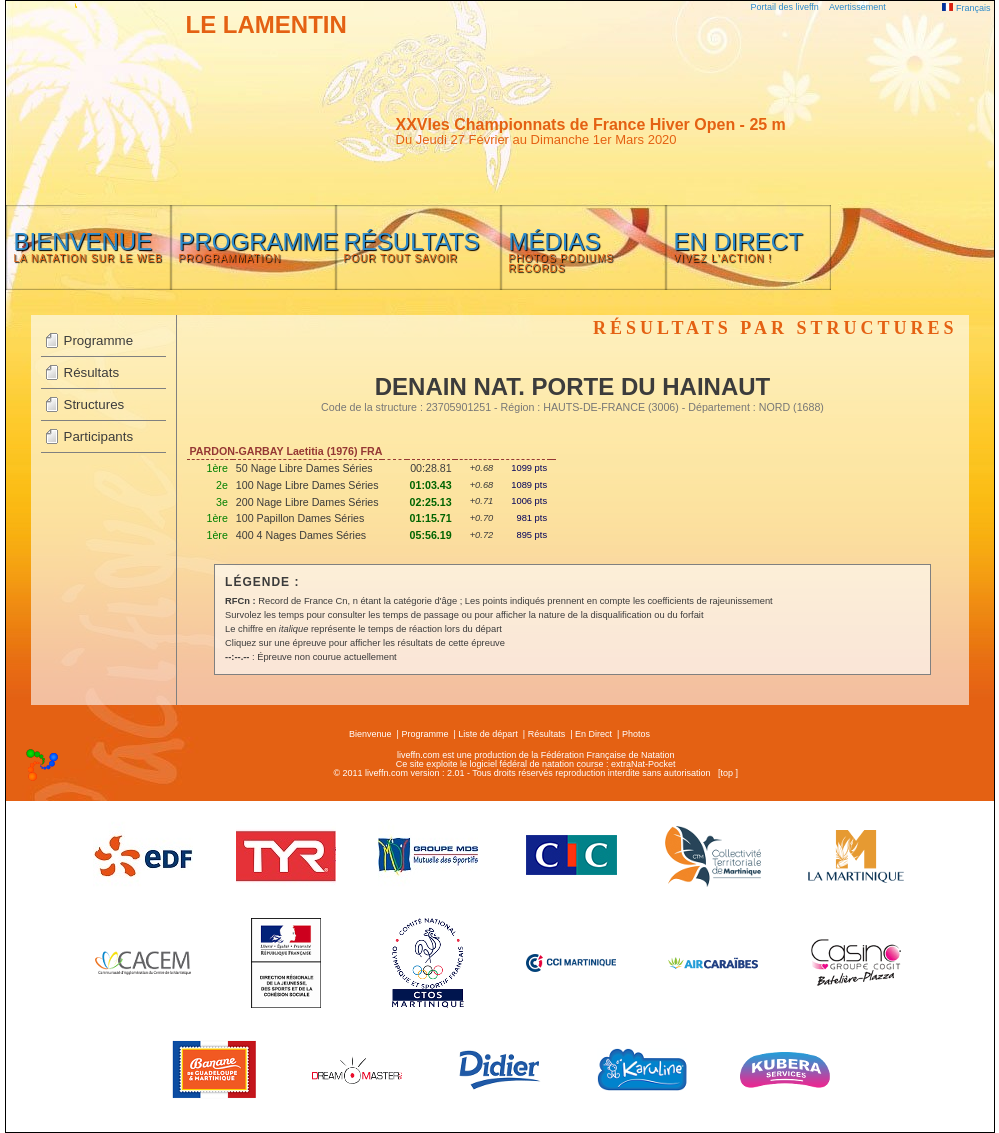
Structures (94, 404)
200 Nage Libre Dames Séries (307, 502)
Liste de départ (488, 734)
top (726, 773)
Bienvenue (370, 734)
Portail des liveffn (785, 7)
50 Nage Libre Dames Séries (304, 468)
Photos (636, 734)
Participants (99, 436)
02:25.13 (431, 502)
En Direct (593, 734)
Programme (99, 340)
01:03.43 (431, 485)
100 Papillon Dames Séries (300, 518)
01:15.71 (431, 518)
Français (966, 8)
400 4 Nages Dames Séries (301, 535)
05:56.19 (431, 535)
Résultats (92, 372)
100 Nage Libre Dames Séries (307, 485)
